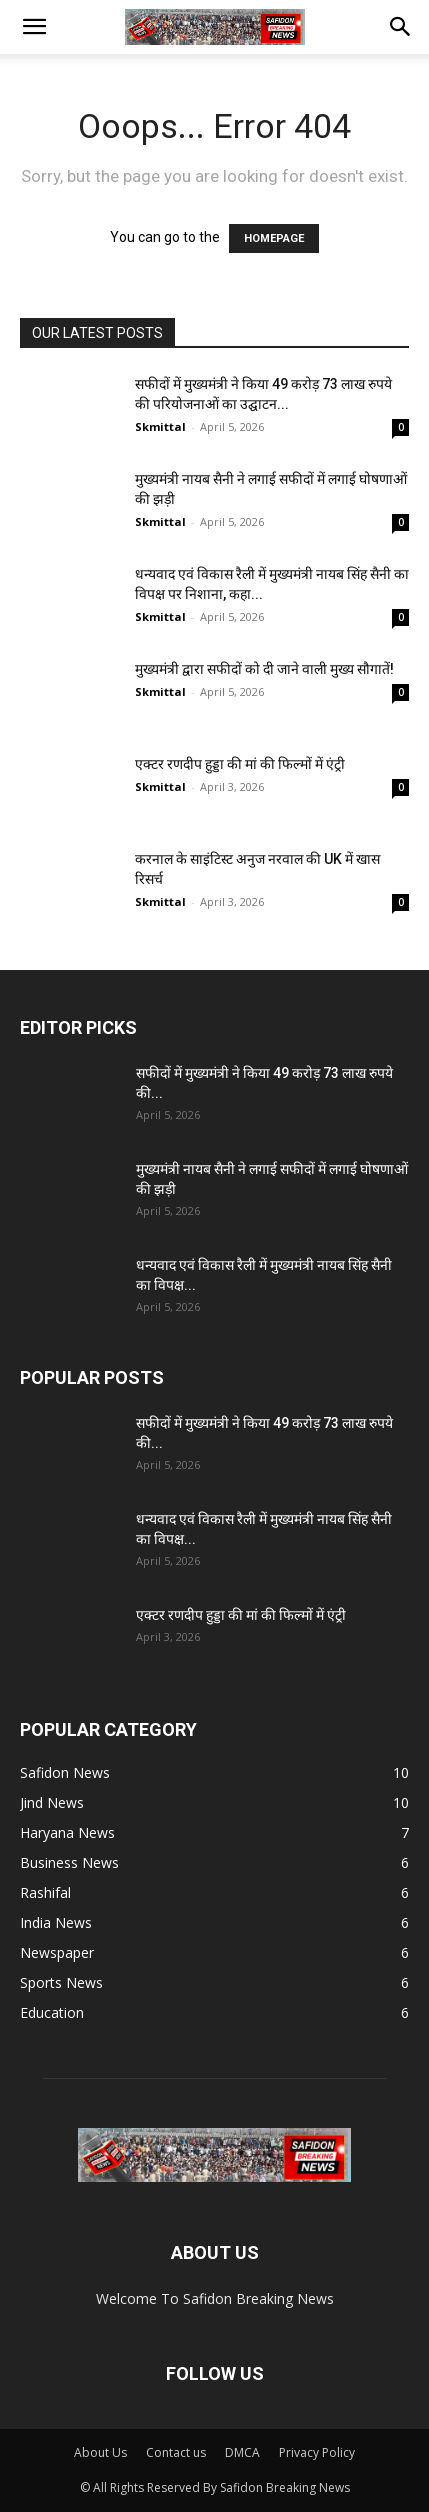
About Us (100, 2452)
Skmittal (160, 426)
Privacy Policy (317, 2452)
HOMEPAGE (274, 238)
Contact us (176, 2452)
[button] (34, 27)
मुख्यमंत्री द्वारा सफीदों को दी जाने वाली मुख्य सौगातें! (264, 669)
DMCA (242, 2452)
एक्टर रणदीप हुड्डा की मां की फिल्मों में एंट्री (240, 764)
